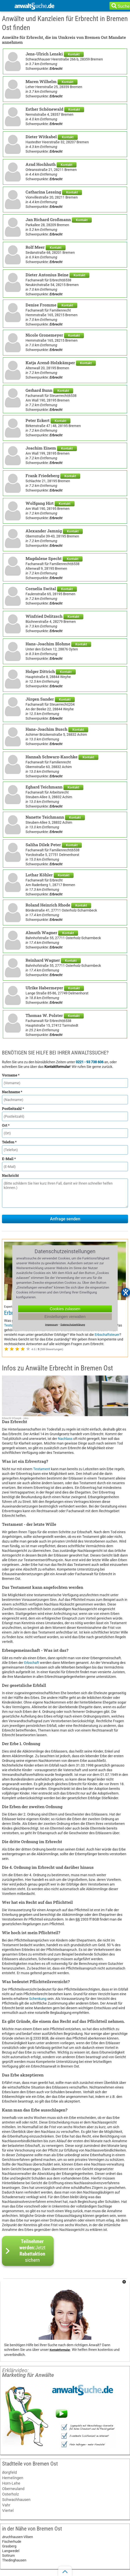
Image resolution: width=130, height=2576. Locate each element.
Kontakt (74, 54)
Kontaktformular (60, 2350)
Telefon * (9, 1142)
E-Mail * (9, 1158)
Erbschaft (31, 1663)
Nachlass (65, 1439)
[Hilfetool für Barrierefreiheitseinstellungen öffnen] (125, 1292)
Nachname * (12, 1091)
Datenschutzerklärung (73, 1324)
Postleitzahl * (13, 1108)
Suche (124, 6)
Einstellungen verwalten (64, 1316)
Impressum (51, 1324)
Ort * (6, 1125)
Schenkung (37, 1999)
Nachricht (10, 1175)
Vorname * (11, 1075)
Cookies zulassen (65, 1309)
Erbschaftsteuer (107, 1335)
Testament (41, 1469)
